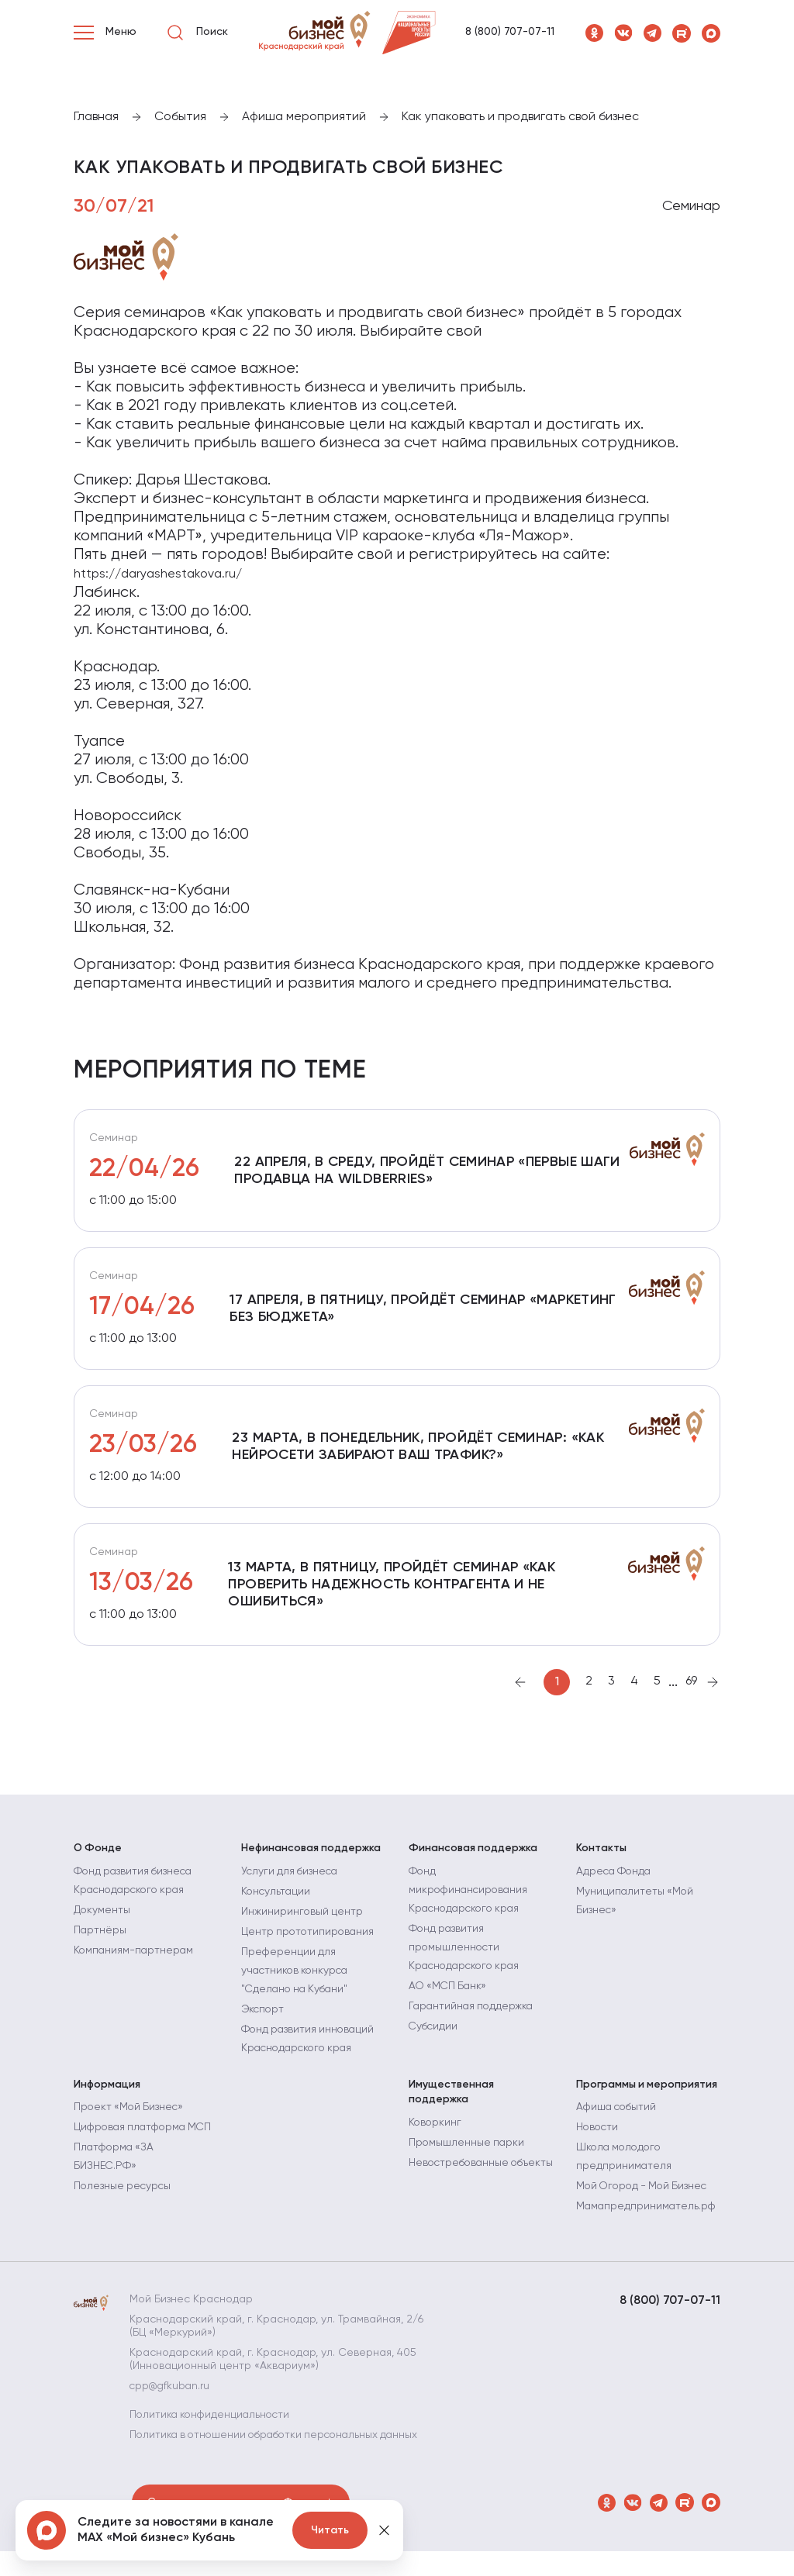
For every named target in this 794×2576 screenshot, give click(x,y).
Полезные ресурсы (124, 2216)
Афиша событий (618, 2118)
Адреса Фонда (615, 1882)
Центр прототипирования (309, 1942)
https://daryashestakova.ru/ (158, 574)
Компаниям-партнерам (135, 1961)
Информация (108, 2096)
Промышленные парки (467, 2154)
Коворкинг (436, 2134)
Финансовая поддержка (474, 1859)
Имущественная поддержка (452, 2104)
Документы (102, 1921)
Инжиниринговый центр (302, 1922)
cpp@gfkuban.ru (173, 2397)
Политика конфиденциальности (215, 2426)
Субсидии (434, 2037)
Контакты (601, 1859)
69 (691, 1693)
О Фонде (98, 1859)
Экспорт (263, 2020)
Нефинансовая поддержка (313, 1859)
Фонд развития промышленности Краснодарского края (467, 1958)
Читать (330, 2530)
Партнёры (100, 1941)
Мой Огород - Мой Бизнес (645, 2197)
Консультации (276, 1902)
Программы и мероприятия (648, 2096)
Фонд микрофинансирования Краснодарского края (470, 1901)
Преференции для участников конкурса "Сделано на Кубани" (297, 1981)
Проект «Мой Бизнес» (130, 2118)
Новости (598, 2138)
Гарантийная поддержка (473, 2017)
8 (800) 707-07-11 (509, 31)
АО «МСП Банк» (449, 1996)
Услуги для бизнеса (291, 1882)
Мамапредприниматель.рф (647, 2217)
